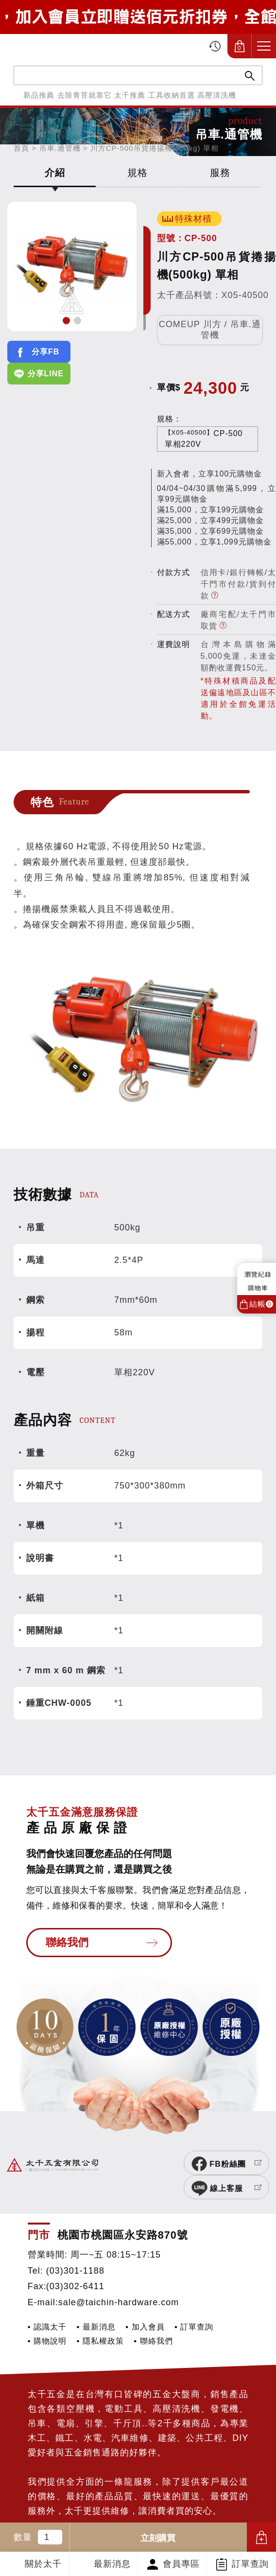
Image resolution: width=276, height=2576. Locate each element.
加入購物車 (261, 2537)
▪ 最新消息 (96, 2306)
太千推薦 (129, 95)
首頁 (21, 148)
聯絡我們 (67, 1942)
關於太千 (43, 2564)
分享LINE (46, 373)
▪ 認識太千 (47, 2306)
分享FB (45, 352)
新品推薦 (38, 95)
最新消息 (112, 2564)
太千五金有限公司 (58, 46)
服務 (220, 172)
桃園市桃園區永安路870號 (122, 2215)
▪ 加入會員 (144, 2306)
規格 (137, 172)
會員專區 (181, 2564)
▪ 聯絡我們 (153, 2320)
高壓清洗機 (216, 95)
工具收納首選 (171, 95)
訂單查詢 (250, 2564)
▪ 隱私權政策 (100, 2320)
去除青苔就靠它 (84, 95)
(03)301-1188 (75, 2251)
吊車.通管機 (60, 148)
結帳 (261, 1304)
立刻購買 (157, 2538)
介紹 (55, 172)
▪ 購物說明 (47, 2320)
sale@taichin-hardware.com (118, 2282)
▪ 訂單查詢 (193, 2306)
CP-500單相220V (204, 438)
